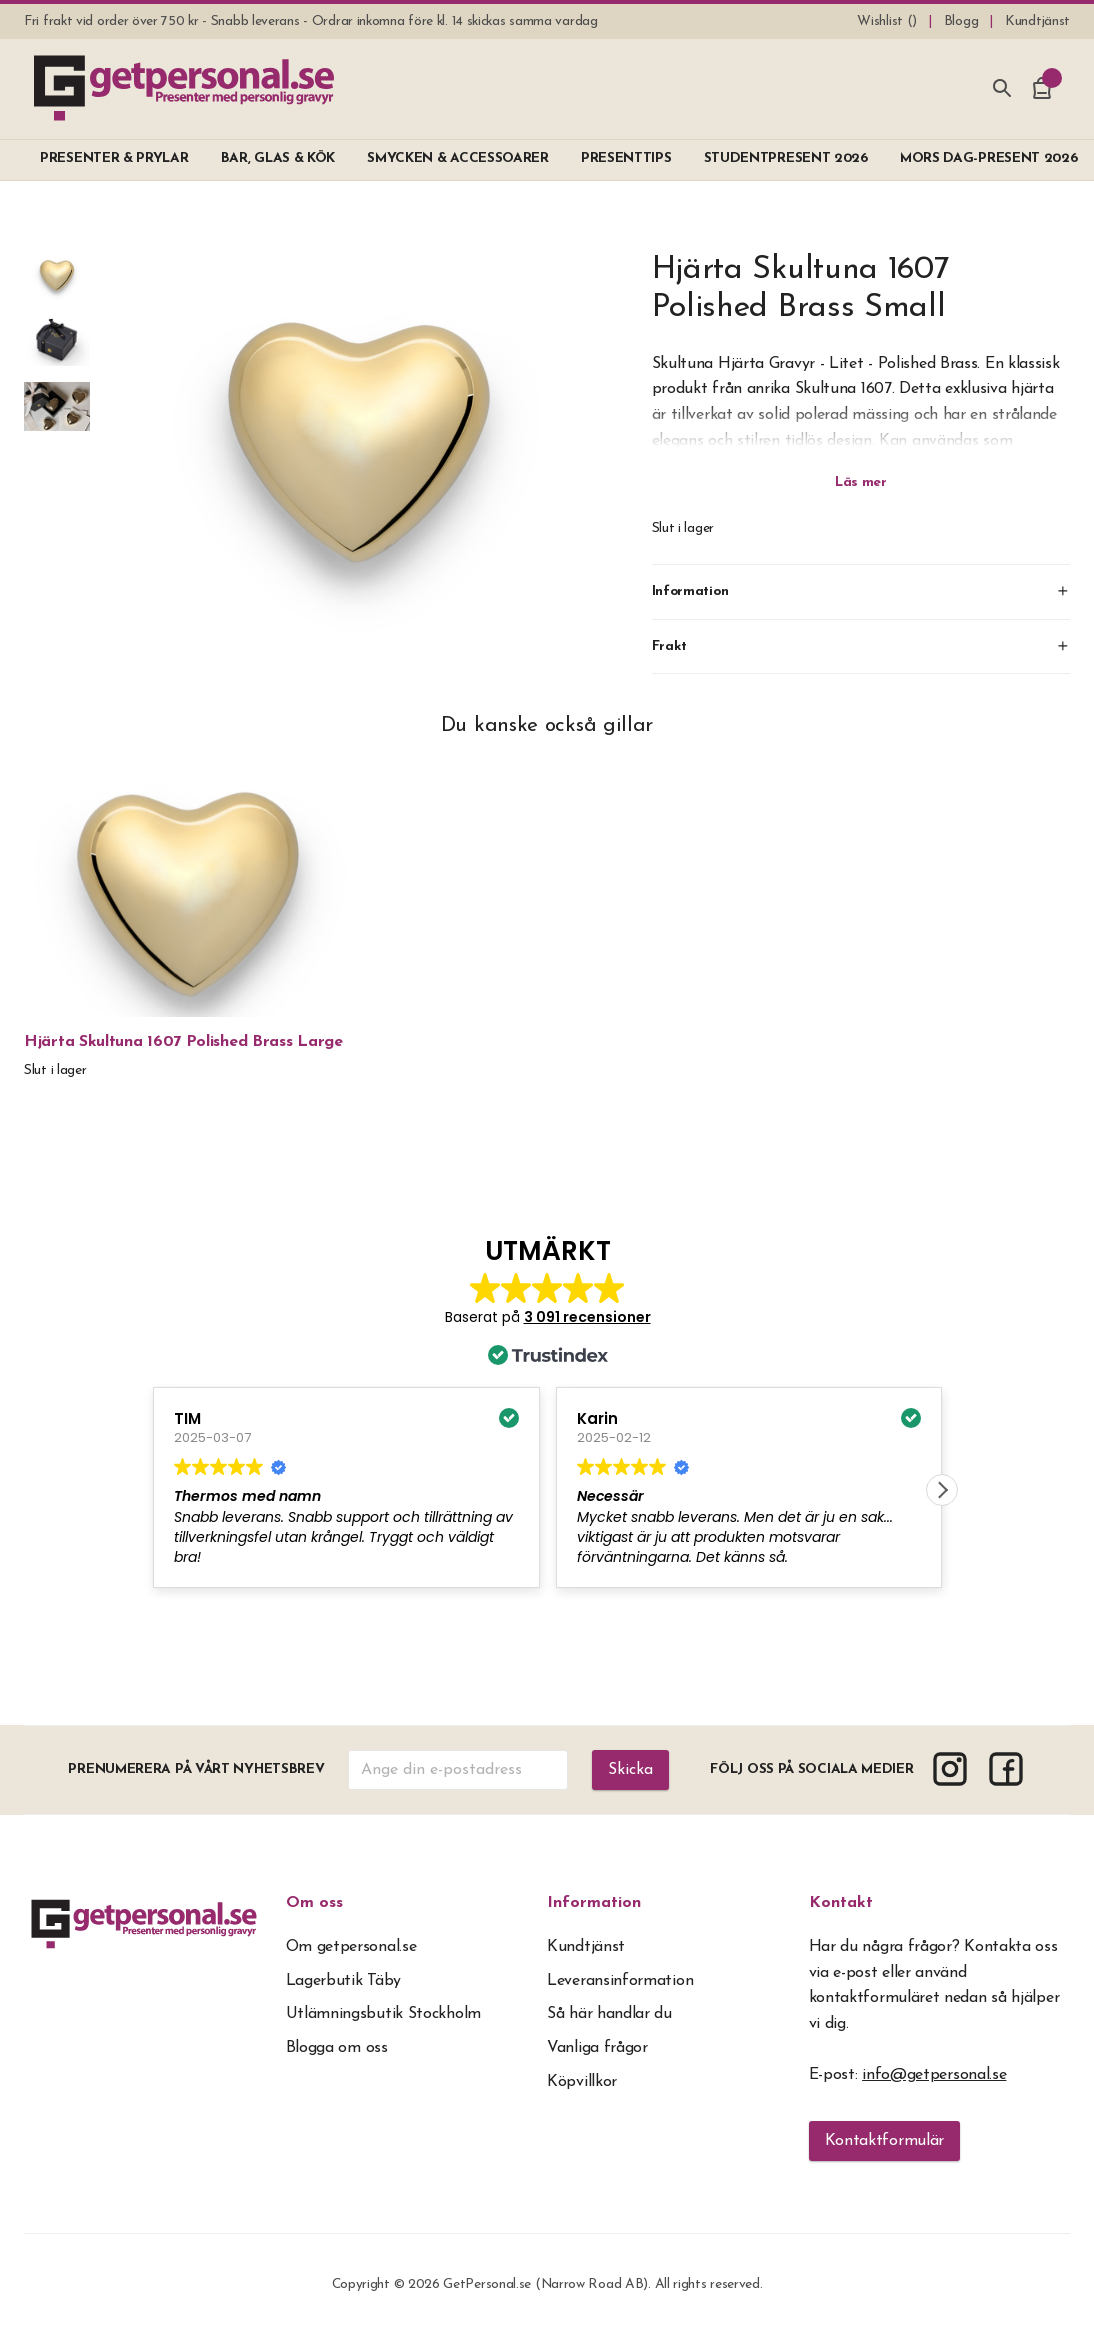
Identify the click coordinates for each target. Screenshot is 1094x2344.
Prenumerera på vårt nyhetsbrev (196, 1769)
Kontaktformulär (885, 2141)
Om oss (314, 1903)
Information (594, 1903)
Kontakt (841, 1903)
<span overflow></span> (547, 1430)
